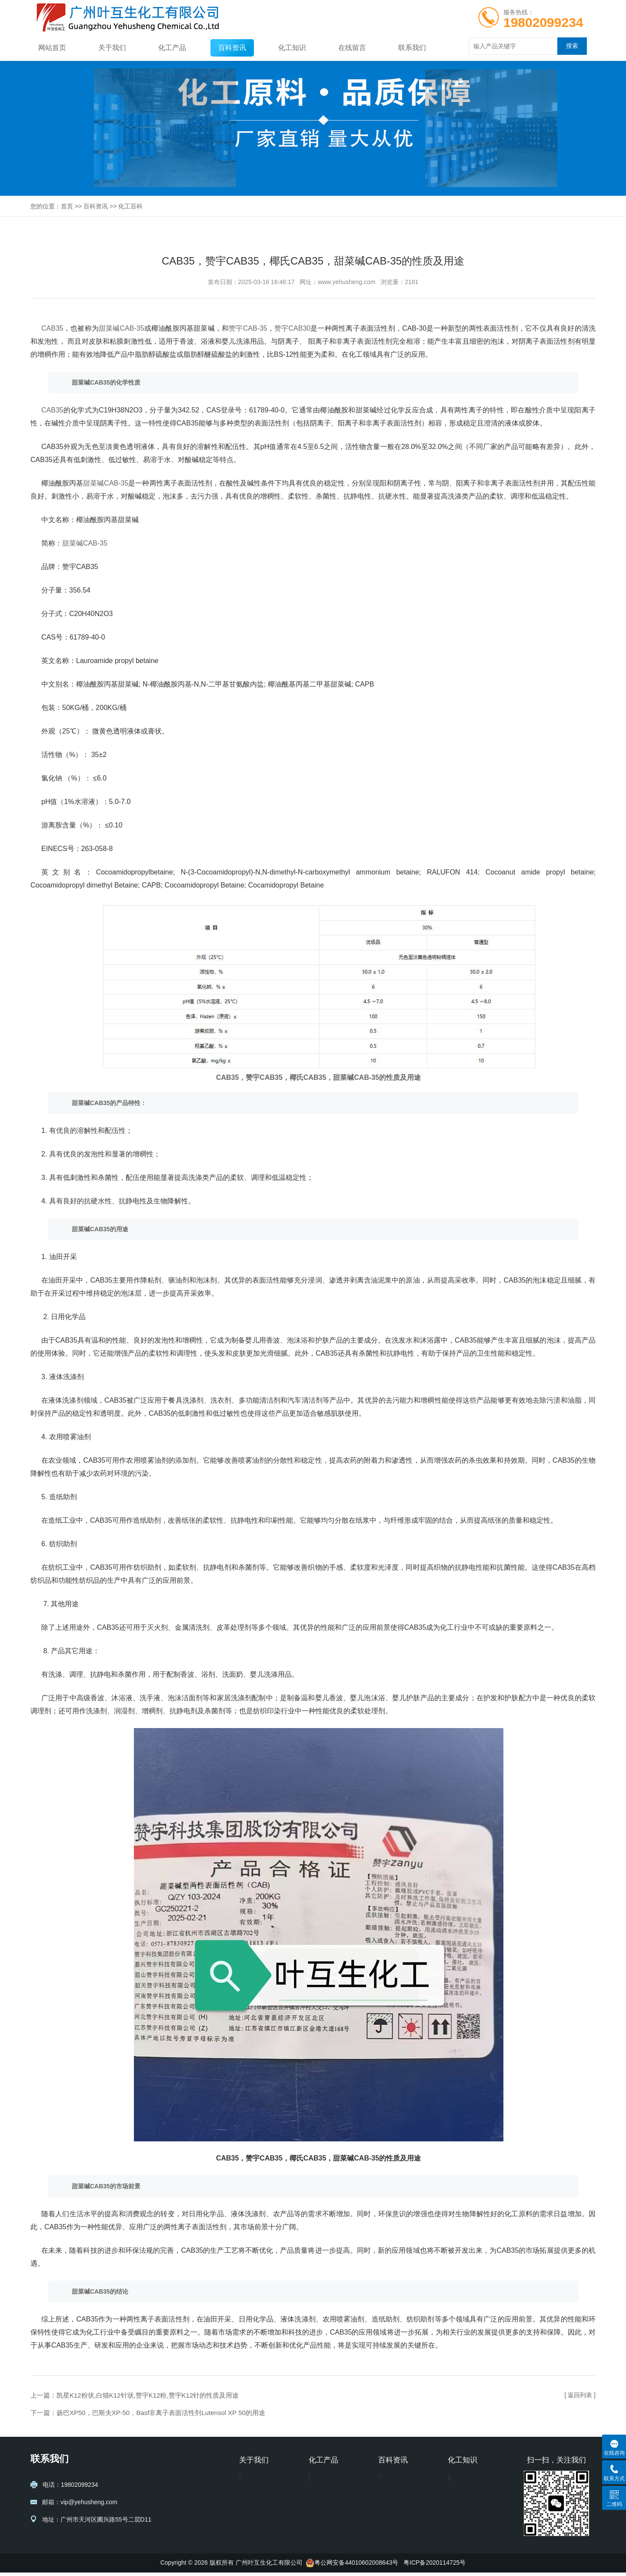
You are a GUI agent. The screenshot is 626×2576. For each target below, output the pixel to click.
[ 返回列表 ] (580, 2395)
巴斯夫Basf (463, 2519)
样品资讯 (460, 2480)
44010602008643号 (371, 2566)
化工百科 (130, 206)
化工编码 (390, 2493)
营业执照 (251, 2493)
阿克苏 (457, 2532)
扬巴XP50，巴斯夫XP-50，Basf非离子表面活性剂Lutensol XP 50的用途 (161, 2412)
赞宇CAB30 (292, 328)
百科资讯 (232, 47)
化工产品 (172, 47)
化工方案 (460, 2493)
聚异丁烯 (321, 2519)
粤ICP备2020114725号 (434, 2566)
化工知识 (292, 47)
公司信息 (251, 2480)
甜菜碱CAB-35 (121, 328)
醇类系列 (321, 2506)
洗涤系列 (321, 2480)
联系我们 (412, 47)
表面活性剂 (324, 2532)
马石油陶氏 (463, 2506)
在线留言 (352, 47)
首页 (67, 206)
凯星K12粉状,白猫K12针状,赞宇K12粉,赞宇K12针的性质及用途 (148, 2395)
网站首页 (52, 47)
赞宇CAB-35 (248, 328)
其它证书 (251, 2506)
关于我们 (112, 47)
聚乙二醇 (321, 2493)
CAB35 (52, 328)
